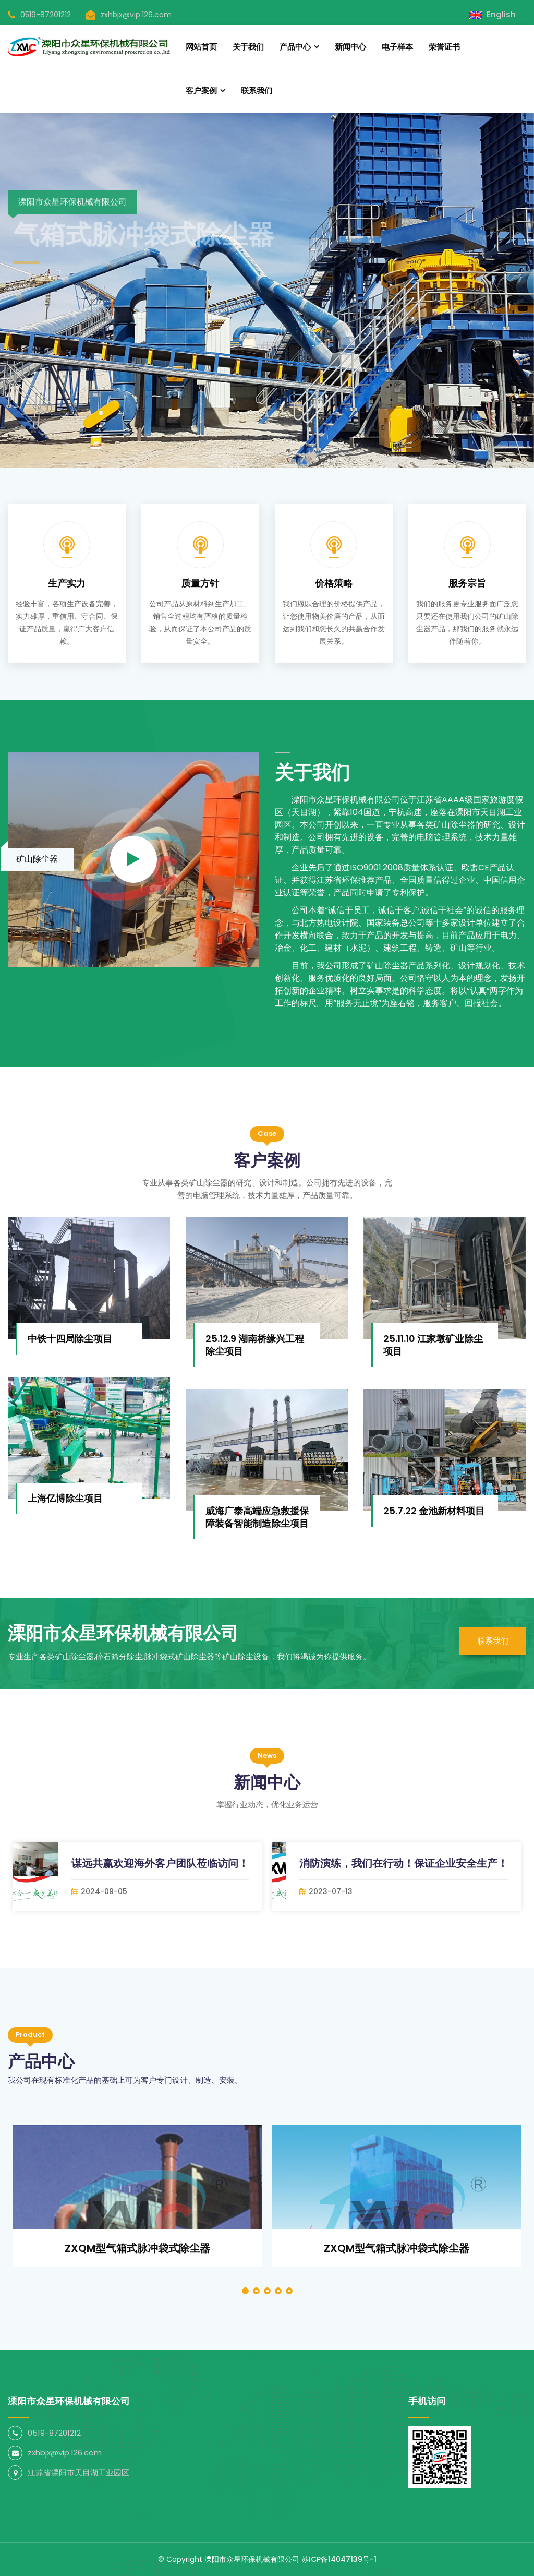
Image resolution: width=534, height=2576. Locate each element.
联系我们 (256, 90)
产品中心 (295, 46)
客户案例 (201, 90)
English (492, 14)
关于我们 (248, 46)
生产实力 (67, 583)
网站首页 (201, 46)
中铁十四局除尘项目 (70, 1338)
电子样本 (397, 46)
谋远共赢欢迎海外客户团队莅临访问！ (160, 1863)
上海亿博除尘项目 (65, 1498)
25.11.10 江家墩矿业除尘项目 (433, 1345)
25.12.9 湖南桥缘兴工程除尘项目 (254, 1345)
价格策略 (334, 583)
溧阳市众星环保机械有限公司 (251, 2559)
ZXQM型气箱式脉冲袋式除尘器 (137, 2248)
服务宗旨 (467, 583)
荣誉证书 (444, 46)
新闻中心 (350, 46)
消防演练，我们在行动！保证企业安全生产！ (403, 1863)
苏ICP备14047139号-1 (339, 2559)
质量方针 (200, 583)
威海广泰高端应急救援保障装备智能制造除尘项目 (257, 1517)
